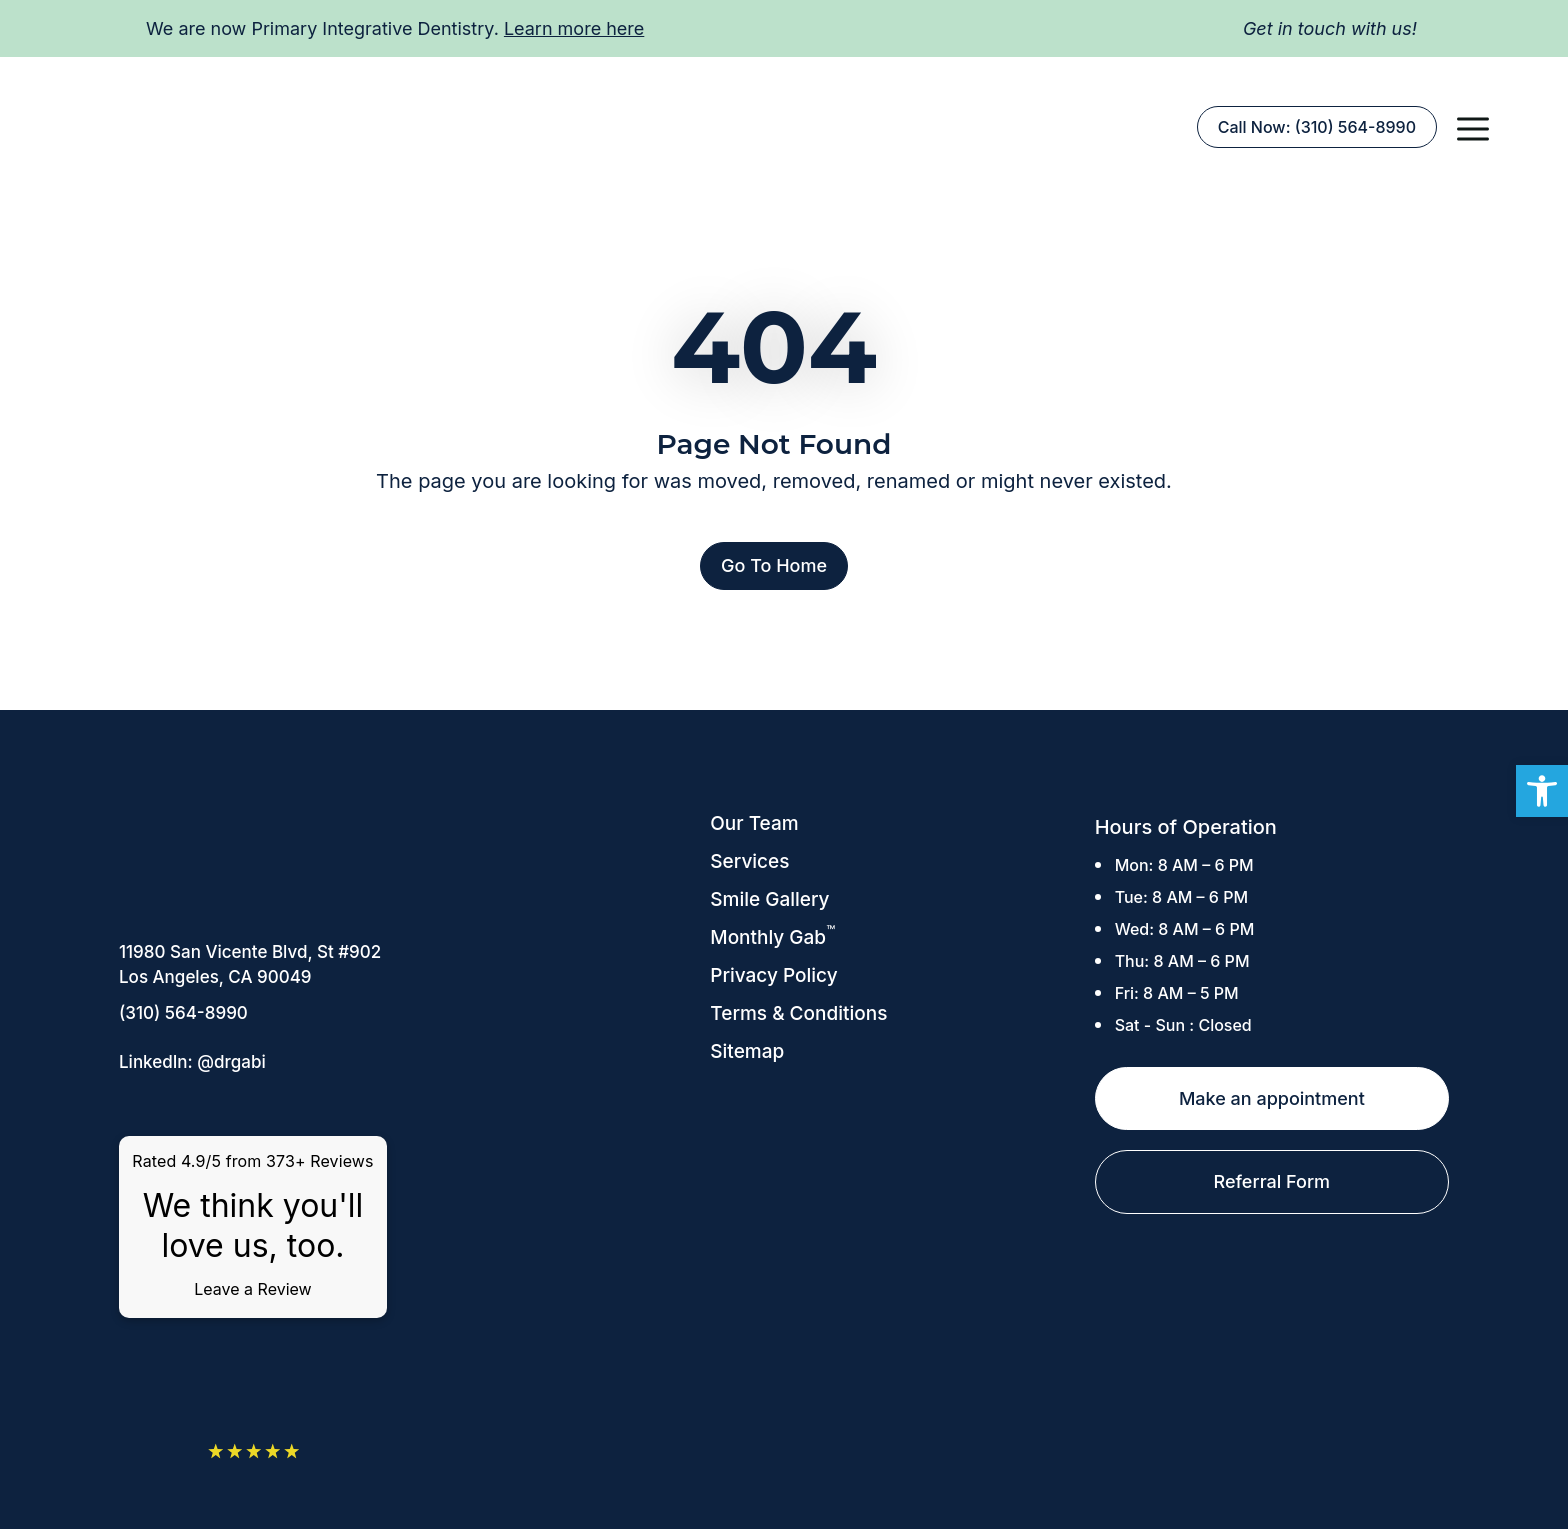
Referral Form (1272, 1181)
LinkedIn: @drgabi (192, 1062)
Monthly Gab (772, 937)
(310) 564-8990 (183, 1013)
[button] (1473, 127)
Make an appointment (1272, 1098)
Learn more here (574, 28)
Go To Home (774, 565)
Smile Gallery (769, 899)
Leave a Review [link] (252, 1289)
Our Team (754, 823)
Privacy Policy (773, 975)
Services (749, 861)
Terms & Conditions (798, 1013)
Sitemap (747, 1051)
